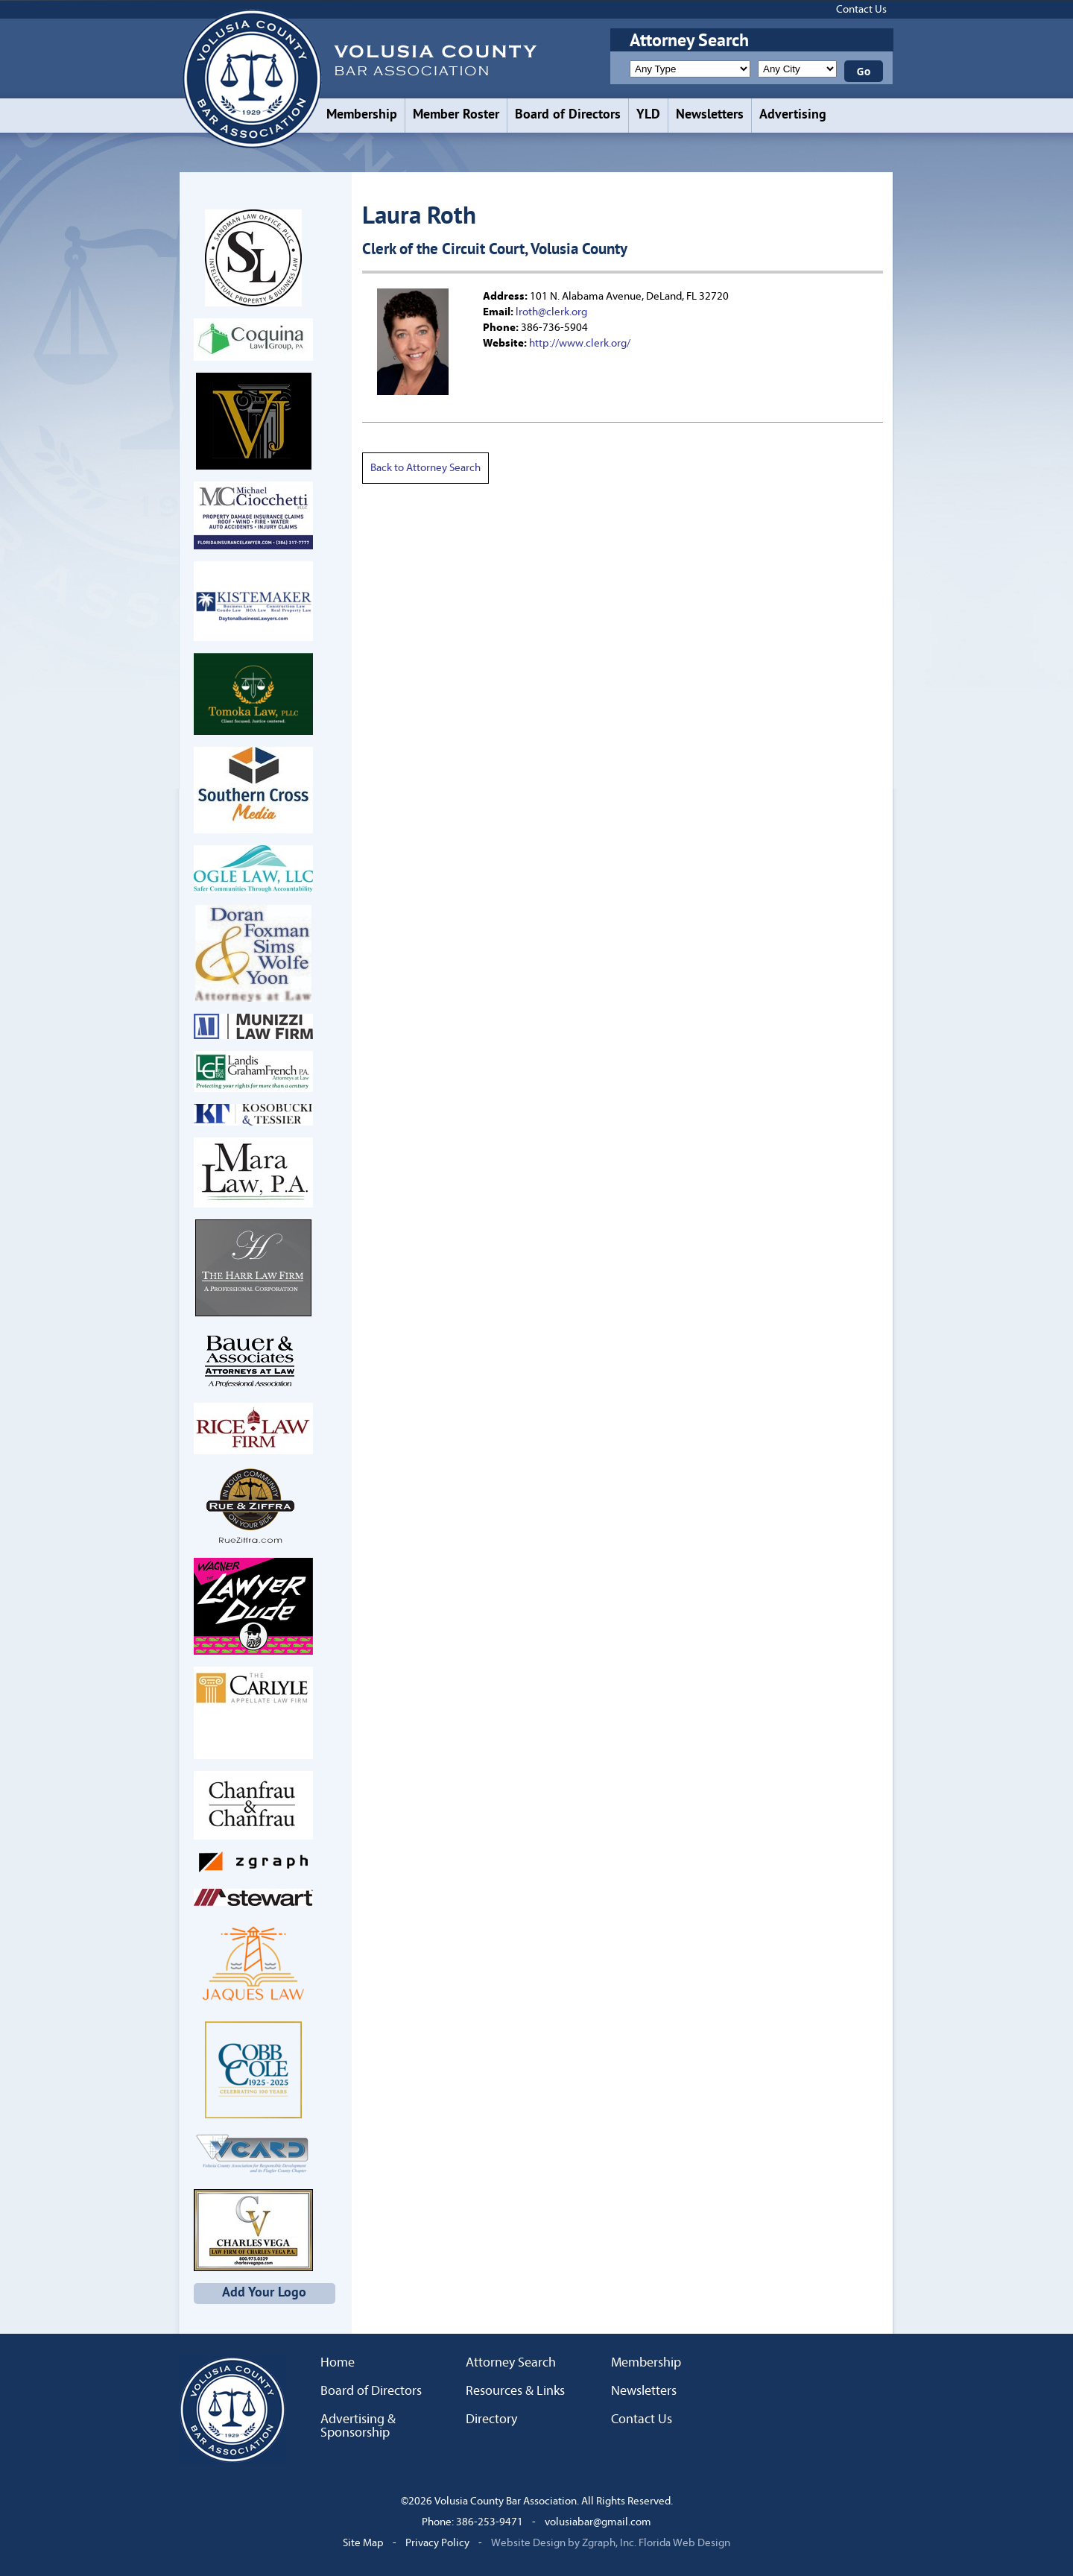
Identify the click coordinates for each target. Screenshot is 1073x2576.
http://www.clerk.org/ (579, 343)
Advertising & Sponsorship (358, 2426)
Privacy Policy (437, 2542)
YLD (648, 115)
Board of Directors (568, 115)
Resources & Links (515, 2391)
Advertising (792, 115)
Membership (361, 115)
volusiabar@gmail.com (598, 2522)
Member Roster (456, 115)
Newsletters (710, 115)
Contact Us (861, 9)
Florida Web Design (684, 2542)
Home (337, 2363)
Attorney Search (511, 2363)
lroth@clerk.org (551, 312)
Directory (491, 2419)
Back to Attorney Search (425, 467)
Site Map (363, 2542)
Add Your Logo (264, 2293)
